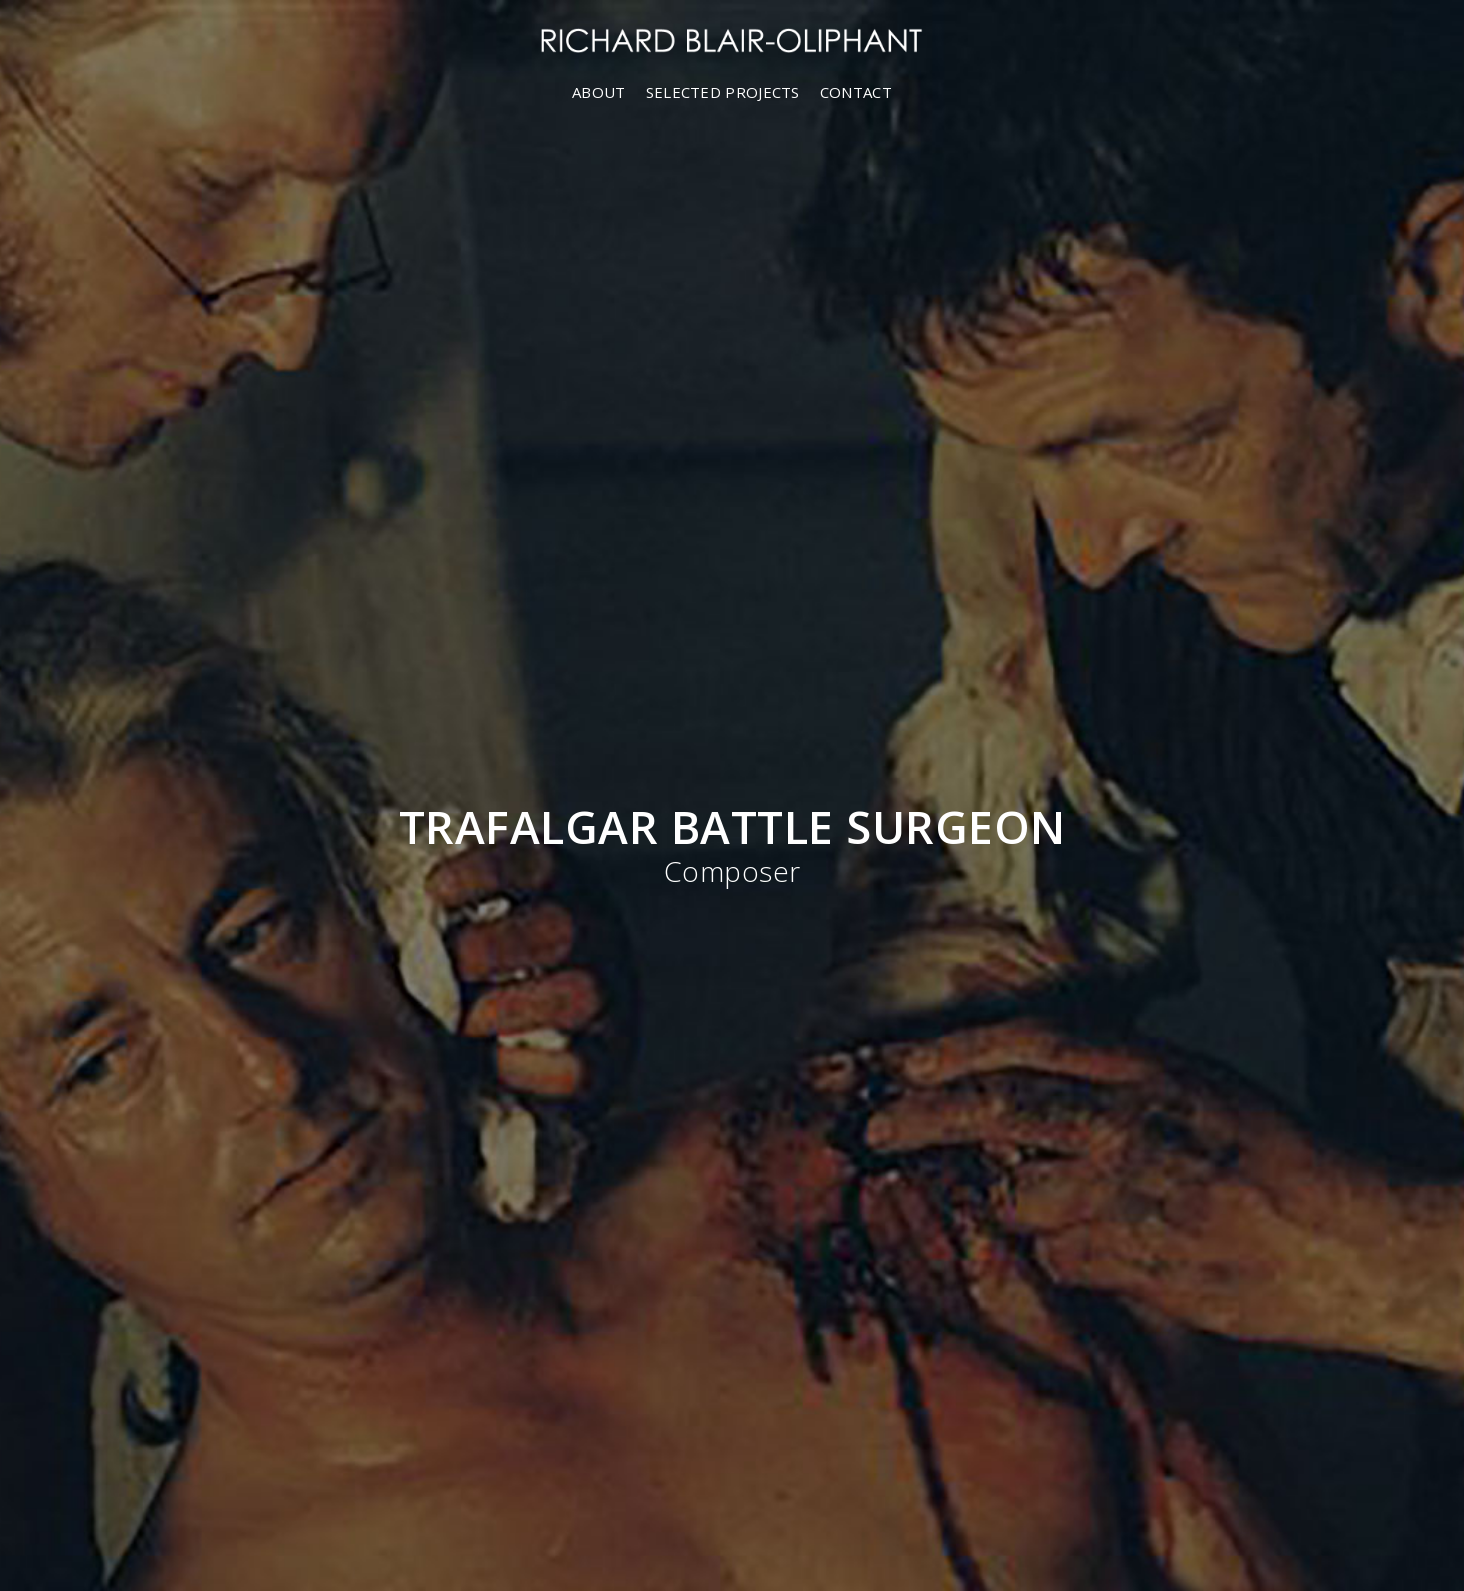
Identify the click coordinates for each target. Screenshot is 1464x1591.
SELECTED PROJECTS (723, 92)
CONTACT (856, 92)
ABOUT (599, 92)
